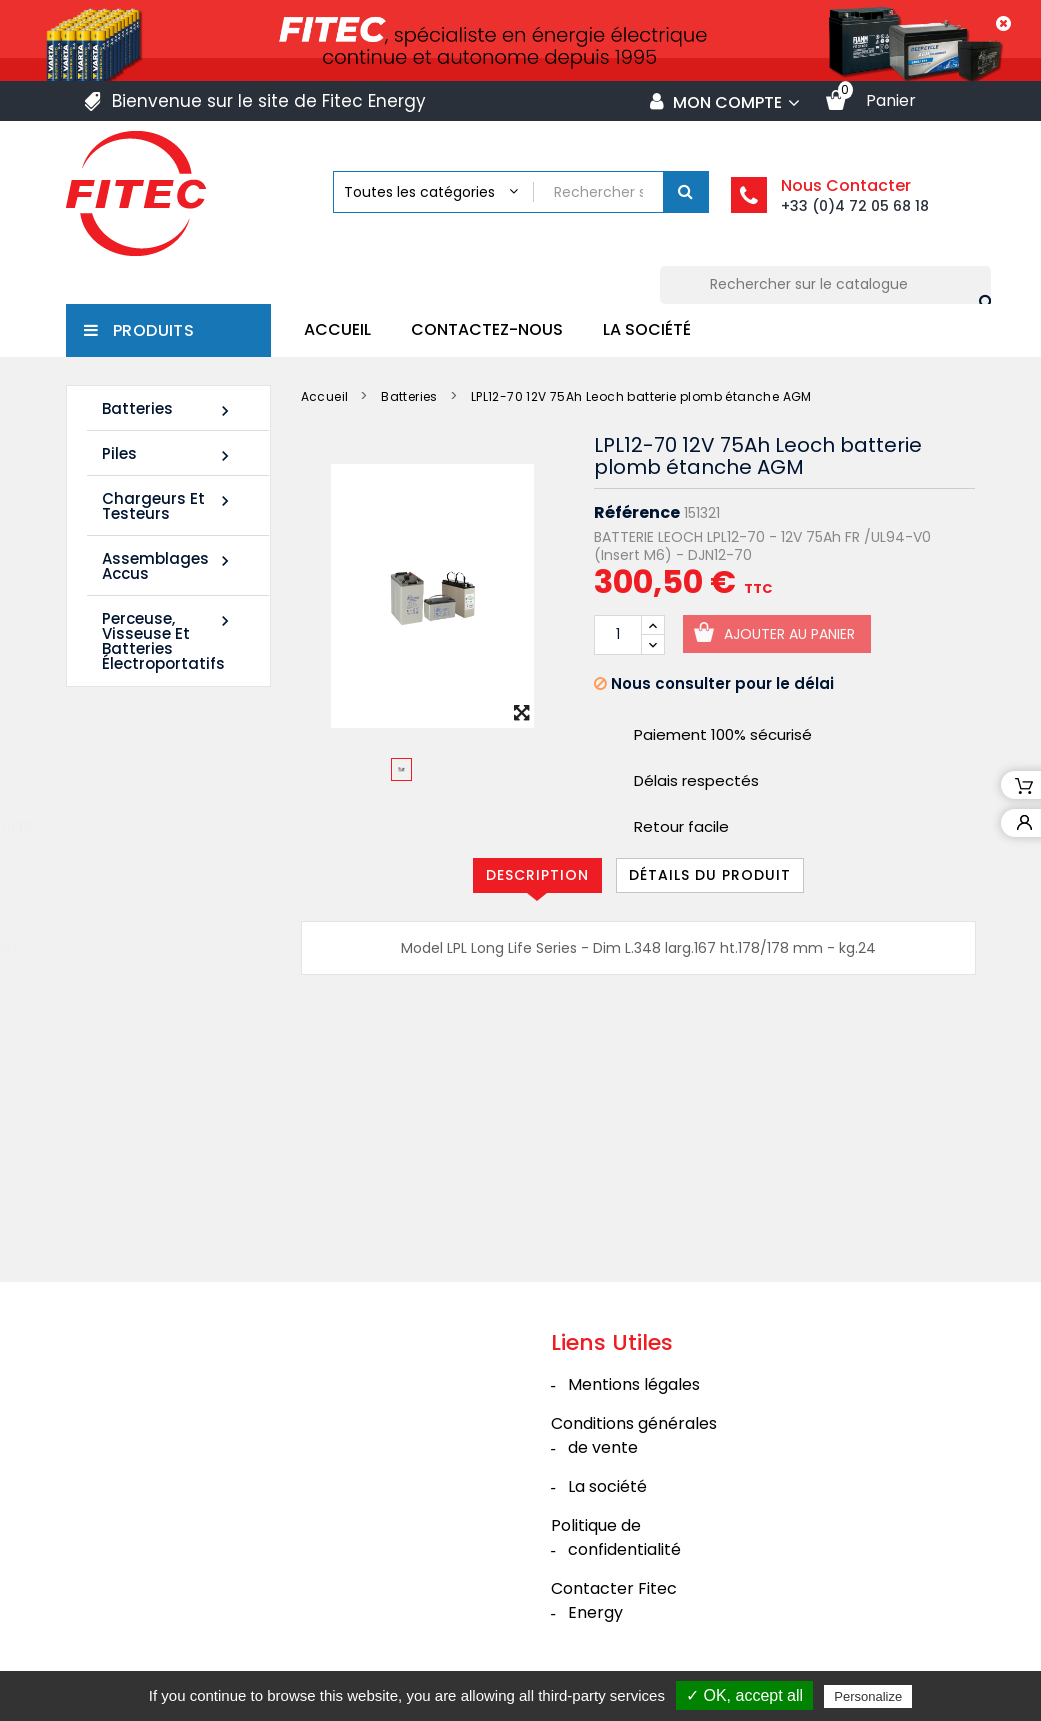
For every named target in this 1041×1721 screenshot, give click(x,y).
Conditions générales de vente (634, 1435)
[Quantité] (618, 635)
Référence (637, 513)
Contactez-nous (487, 329)
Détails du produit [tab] (710, 875)
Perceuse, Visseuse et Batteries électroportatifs (168, 641)
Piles (168, 454)
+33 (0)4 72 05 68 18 (855, 206)
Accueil (337, 329)
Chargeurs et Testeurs (168, 506)
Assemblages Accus (168, 566)
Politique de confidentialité (616, 1537)
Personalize (868, 1696)
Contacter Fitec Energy (614, 1600)
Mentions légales (634, 1384)
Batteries (168, 409)
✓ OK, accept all (744, 1695)
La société (647, 329)
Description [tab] (537, 875)
